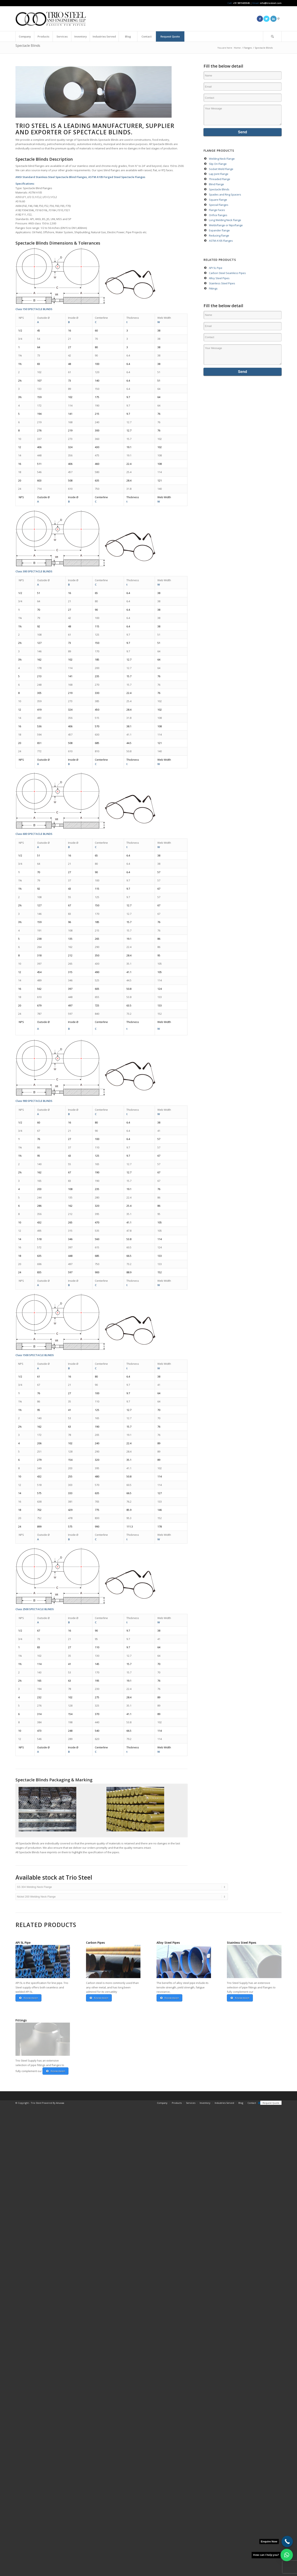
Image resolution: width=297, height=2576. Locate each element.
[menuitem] (24, 36)
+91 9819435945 (241, 3)
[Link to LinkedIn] (273, 19)
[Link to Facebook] (260, 19)
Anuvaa (60, 2573)
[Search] (272, 36)
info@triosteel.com (270, 3)
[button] (286, 2555)
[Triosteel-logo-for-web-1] (50, 18)
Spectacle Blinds (27, 45)
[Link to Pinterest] (278, 19)
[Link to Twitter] (266, 19)
